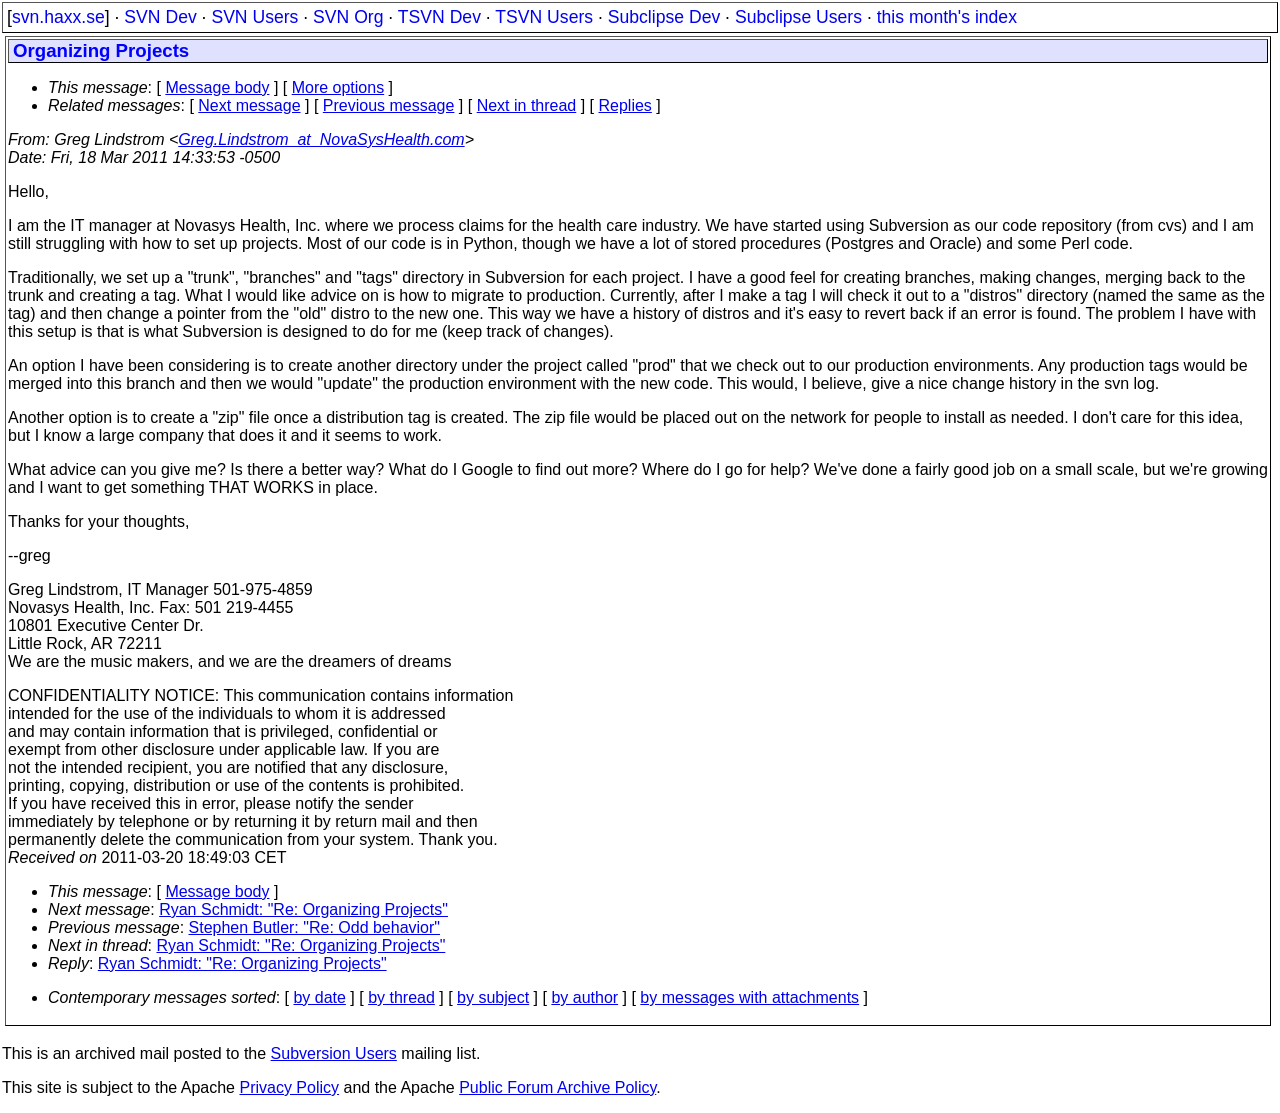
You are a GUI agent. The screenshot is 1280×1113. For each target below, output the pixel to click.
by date (319, 997)
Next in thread (527, 105)
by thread (401, 997)
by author (584, 997)
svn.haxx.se (58, 17)
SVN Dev (160, 17)
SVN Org (348, 17)
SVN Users (254, 17)
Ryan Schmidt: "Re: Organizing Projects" (303, 909)
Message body (217, 87)
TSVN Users (544, 17)
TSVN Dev (439, 17)
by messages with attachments (749, 997)
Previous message (389, 105)
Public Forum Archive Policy (557, 1087)
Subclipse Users (798, 17)
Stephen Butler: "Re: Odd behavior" (315, 927)
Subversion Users (334, 1053)
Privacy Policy (289, 1087)
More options (338, 87)
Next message (249, 105)
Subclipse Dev (664, 17)
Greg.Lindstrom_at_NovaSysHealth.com (321, 139)
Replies (625, 105)
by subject (493, 997)
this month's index (947, 17)
